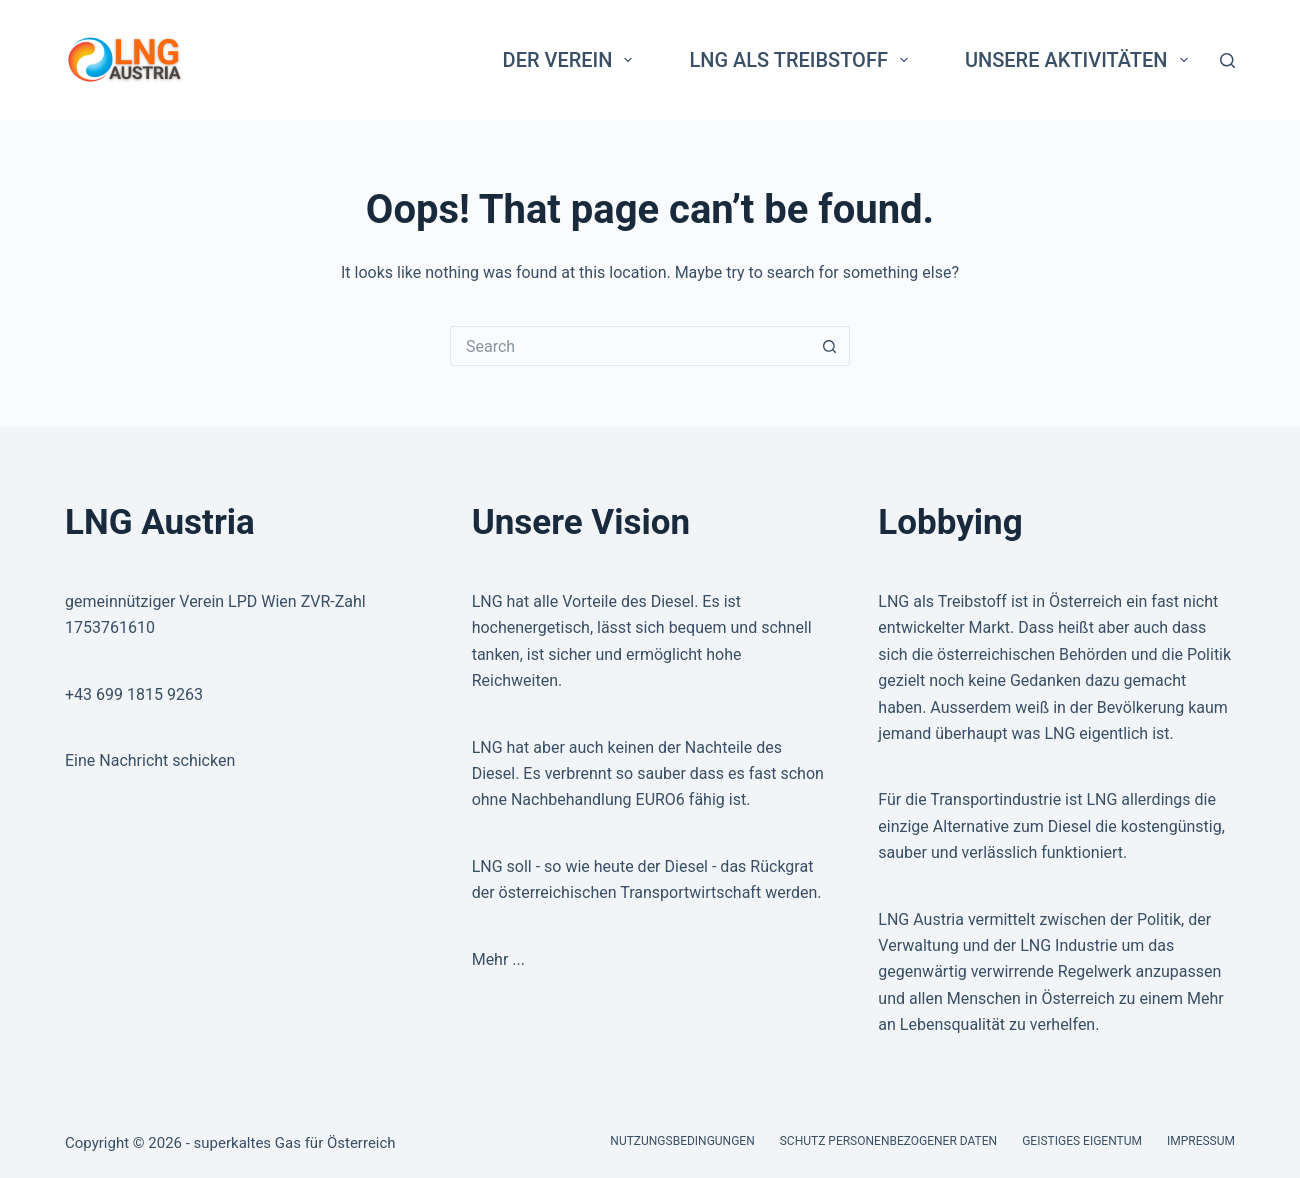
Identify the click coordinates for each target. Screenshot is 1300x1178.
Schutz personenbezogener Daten (888, 1141)
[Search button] (830, 346)
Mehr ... (498, 959)
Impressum (1201, 1141)
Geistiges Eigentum (1082, 1141)
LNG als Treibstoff (802, 60)
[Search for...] (630, 346)
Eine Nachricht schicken (150, 760)
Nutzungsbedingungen (682, 1141)
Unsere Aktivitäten (1080, 60)
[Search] (1227, 60)
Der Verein (572, 60)
